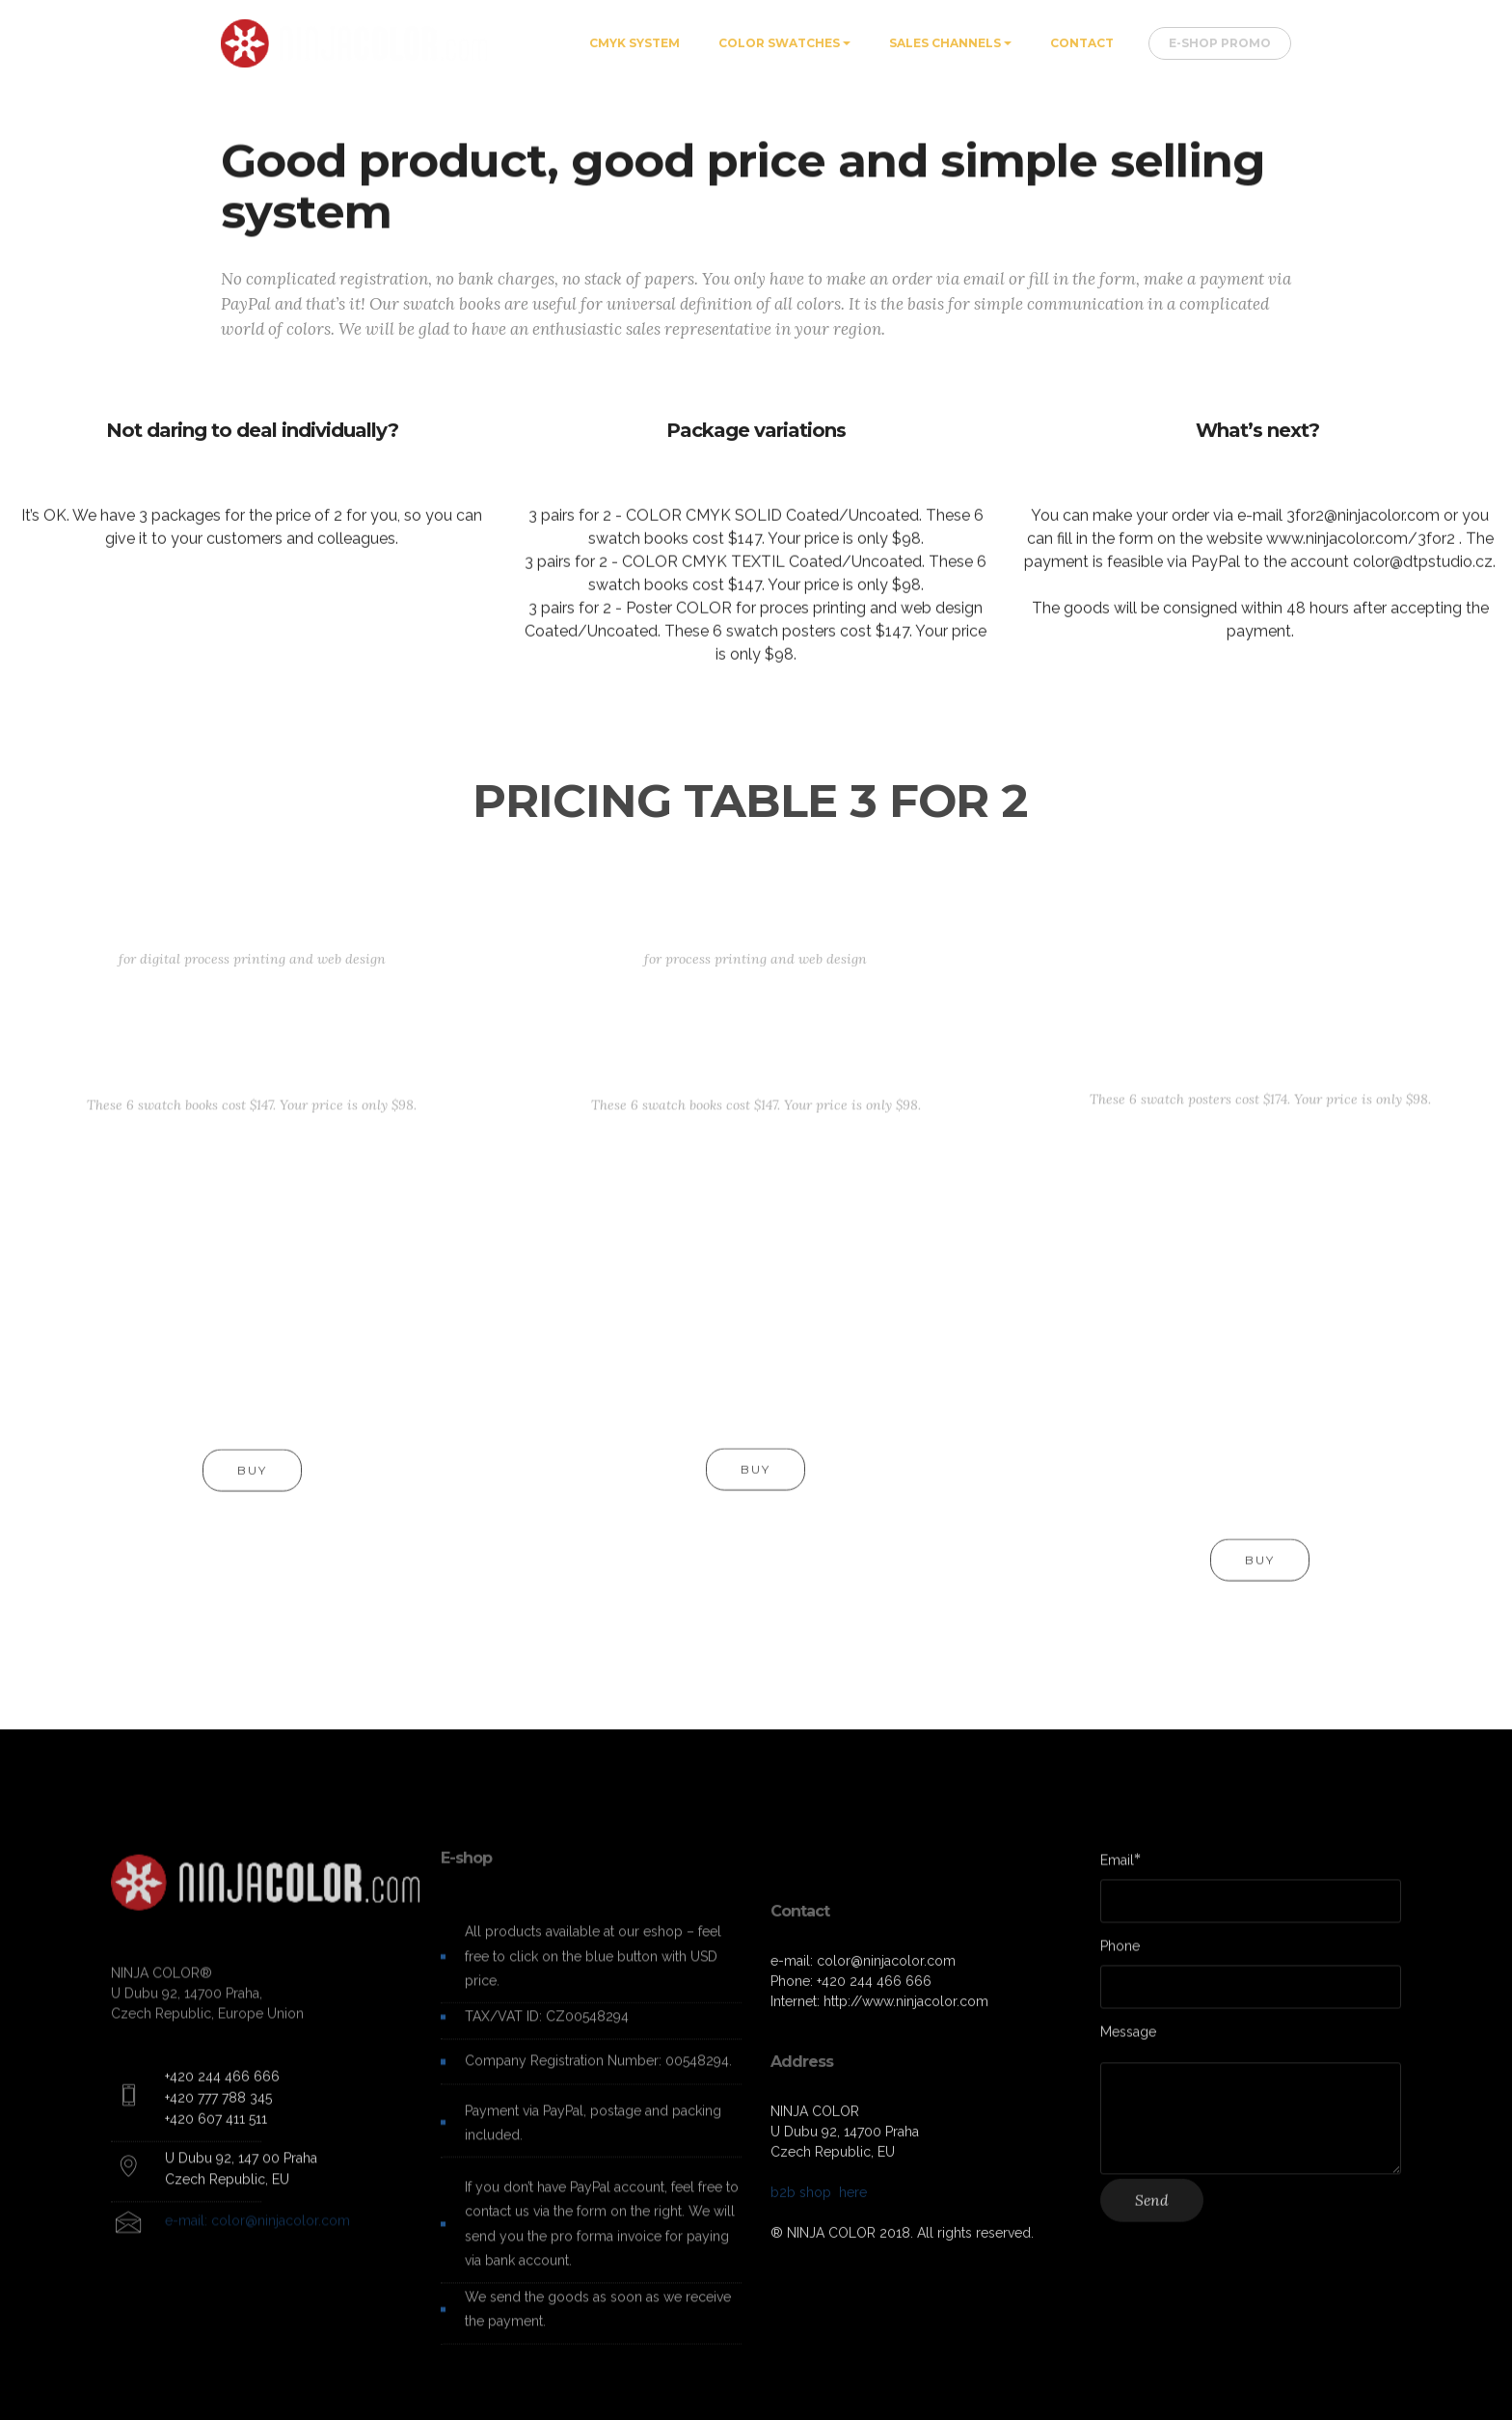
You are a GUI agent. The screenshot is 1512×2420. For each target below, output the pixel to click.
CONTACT (1082, 43)
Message (1128, 2040)
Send (1152, 2218)
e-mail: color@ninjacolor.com (257, 2245)
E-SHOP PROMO (1220, 43)
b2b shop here (818, 2337)
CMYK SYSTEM (634, 43)
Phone (1120, 1955)
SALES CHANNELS (945, 43)
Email (1117, 1869)
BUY (252, 1488)
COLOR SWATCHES (779, 43)
